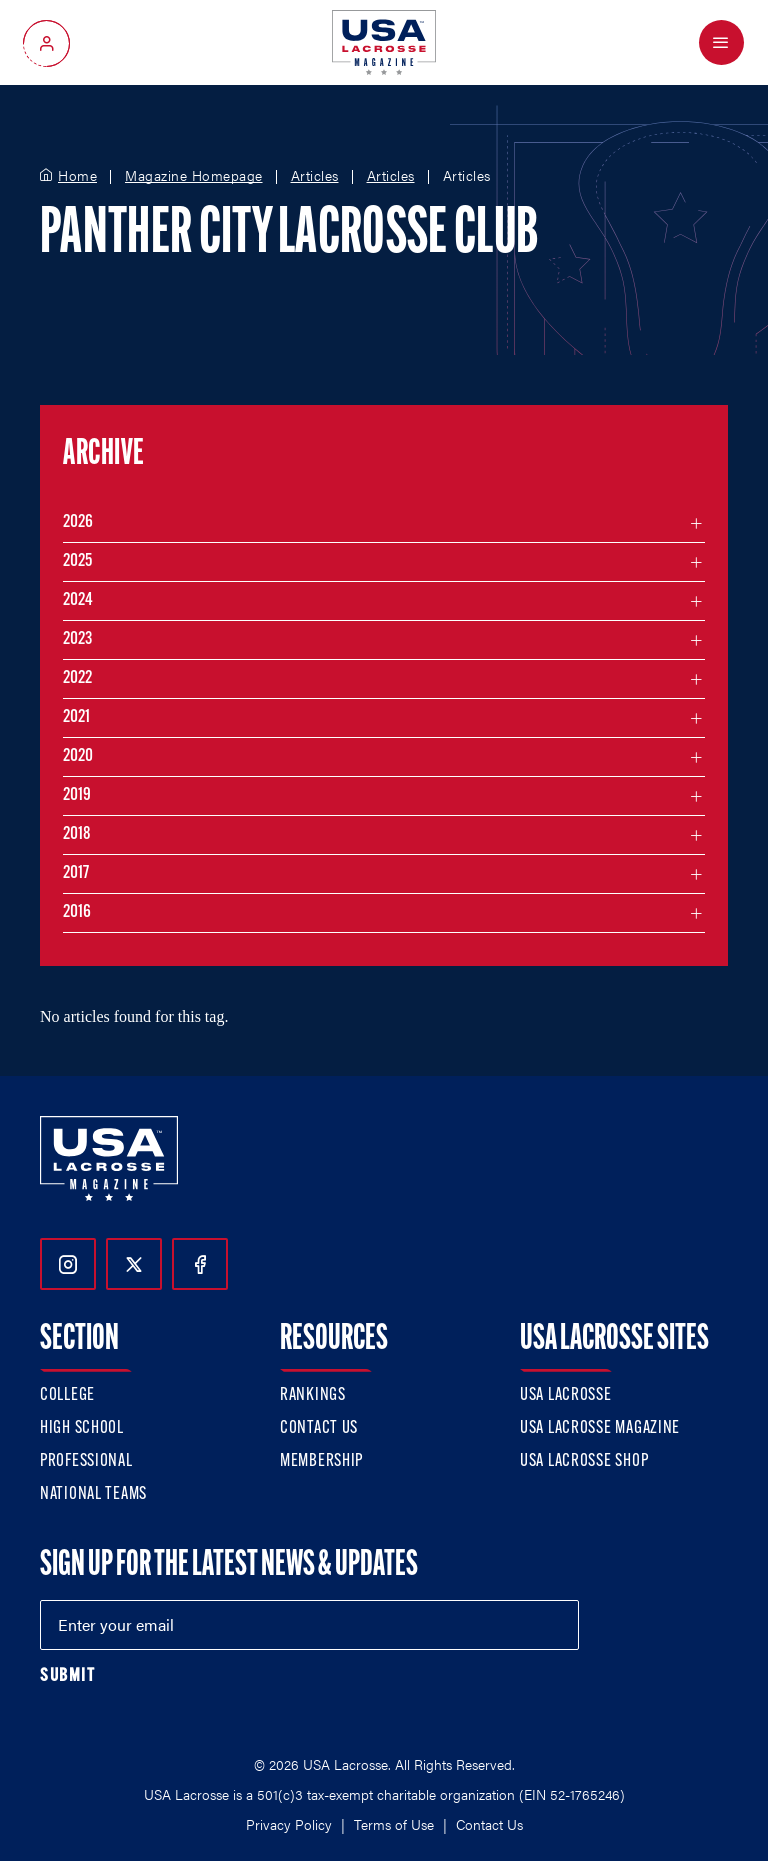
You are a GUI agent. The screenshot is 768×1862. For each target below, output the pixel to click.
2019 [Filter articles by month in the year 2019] (77, 795)
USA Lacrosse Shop (584, 1461)
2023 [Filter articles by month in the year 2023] (77, 639)
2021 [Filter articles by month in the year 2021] (76, 717)
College (67, 1395)
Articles (315, 176)
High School (82, 1428)
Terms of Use (394, 1824)
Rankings (313, 1395)
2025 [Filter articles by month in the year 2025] (77, 561)
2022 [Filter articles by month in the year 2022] (77, 678)
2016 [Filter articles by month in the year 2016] (77, 912)
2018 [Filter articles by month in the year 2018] (77, 834)
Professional (86, 1461)
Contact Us (319, 1428)
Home (77, 176)
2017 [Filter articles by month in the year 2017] (76, 873)
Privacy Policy (289, 1824)
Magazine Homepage (194, 176)
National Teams (93, 1494)
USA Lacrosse (566, 1395)
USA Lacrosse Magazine (600, 1428)
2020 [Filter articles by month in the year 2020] (78, 756)
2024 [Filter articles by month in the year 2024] (78, 600)
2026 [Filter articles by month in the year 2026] (78, 522)
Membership (321, 1461)
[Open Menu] (721, 42)
